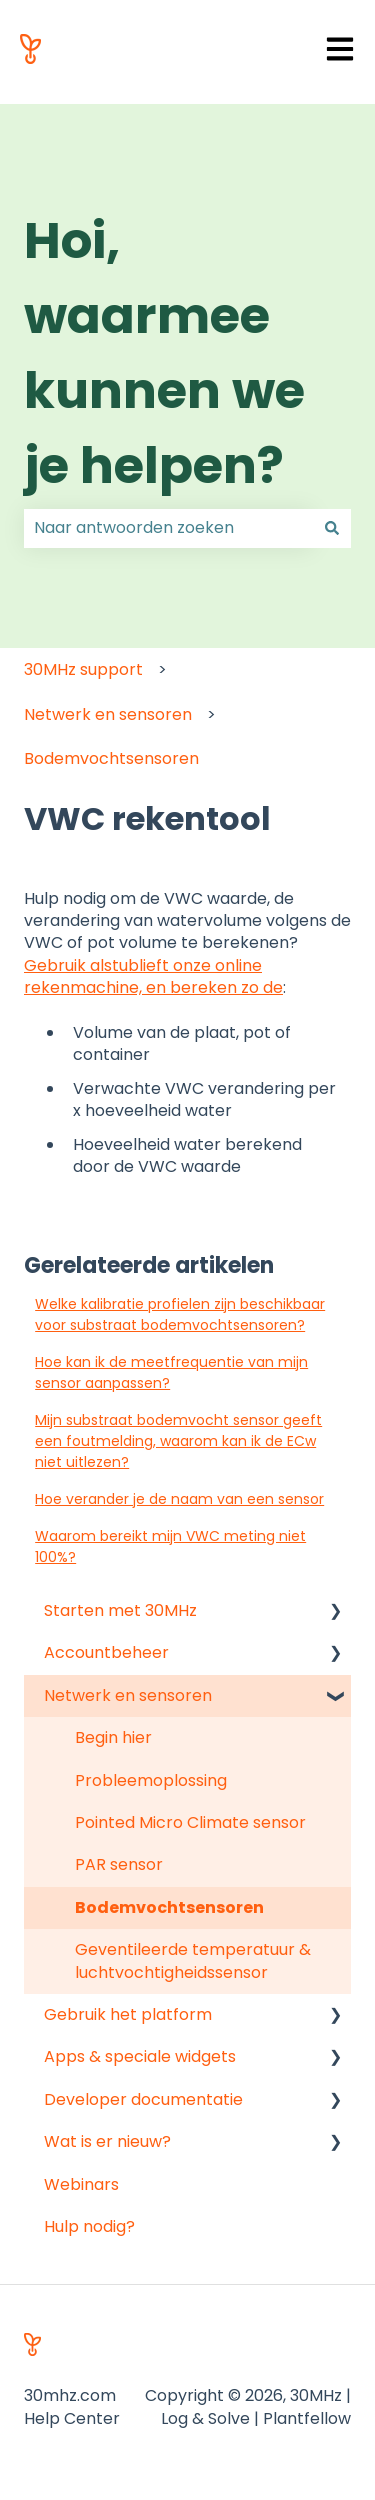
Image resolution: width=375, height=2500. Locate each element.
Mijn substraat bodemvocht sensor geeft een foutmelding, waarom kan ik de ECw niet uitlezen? (178, 1441)
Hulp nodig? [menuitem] (89, 2226)
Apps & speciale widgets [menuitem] (140, 2056)
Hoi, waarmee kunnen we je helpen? (164, 353)
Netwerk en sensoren (108, 714)
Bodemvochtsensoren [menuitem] (169, 1907)
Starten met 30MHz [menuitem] (120, 1610)
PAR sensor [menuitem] (119, 1864)
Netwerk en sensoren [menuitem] (128, 1695)
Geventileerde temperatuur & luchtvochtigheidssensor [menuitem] (193, 1960)
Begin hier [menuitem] (113, 1737)
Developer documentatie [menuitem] (143, 2099)
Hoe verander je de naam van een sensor (179, 1499)
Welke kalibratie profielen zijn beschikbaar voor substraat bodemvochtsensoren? (180, 1314)
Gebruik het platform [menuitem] (128, 2014)
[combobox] (168, 528)
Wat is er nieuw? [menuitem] (107, 2141)
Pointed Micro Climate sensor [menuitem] (190, 1822)
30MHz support (83, 669)
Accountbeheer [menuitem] (106, 1652)
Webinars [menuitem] (81, 2184)
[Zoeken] (332, 528)
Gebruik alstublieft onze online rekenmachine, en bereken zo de (153, 976)
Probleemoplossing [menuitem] (151, 1780)
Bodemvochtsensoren (111, 758)
